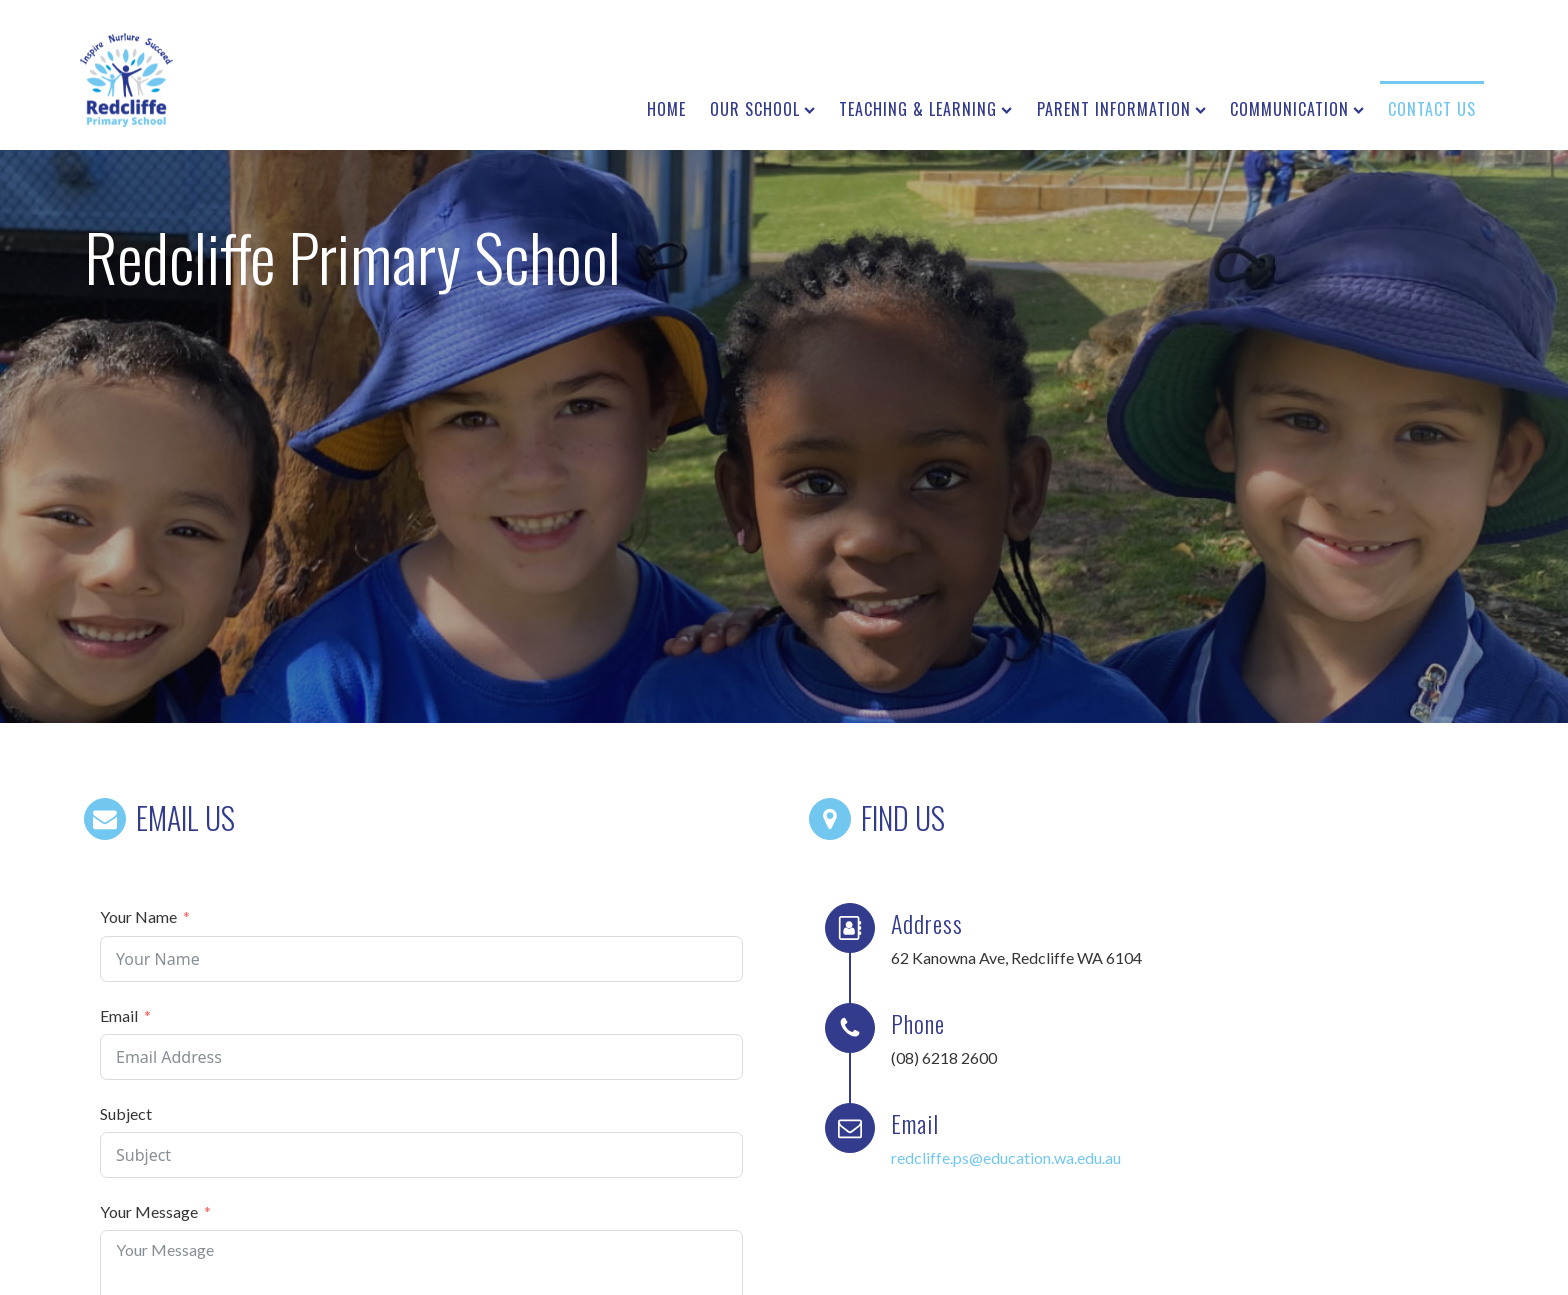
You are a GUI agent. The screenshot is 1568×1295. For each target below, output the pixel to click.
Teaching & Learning (925, 109)
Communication (1297, 109)
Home (666, 109)
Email (119, 1015)
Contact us (1432, 109)
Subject (126, 1113)
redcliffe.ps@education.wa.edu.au (1006, 1157)
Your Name (138, 916)
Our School (762, 109)
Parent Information (1121, 109)
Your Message (149, 1211)
